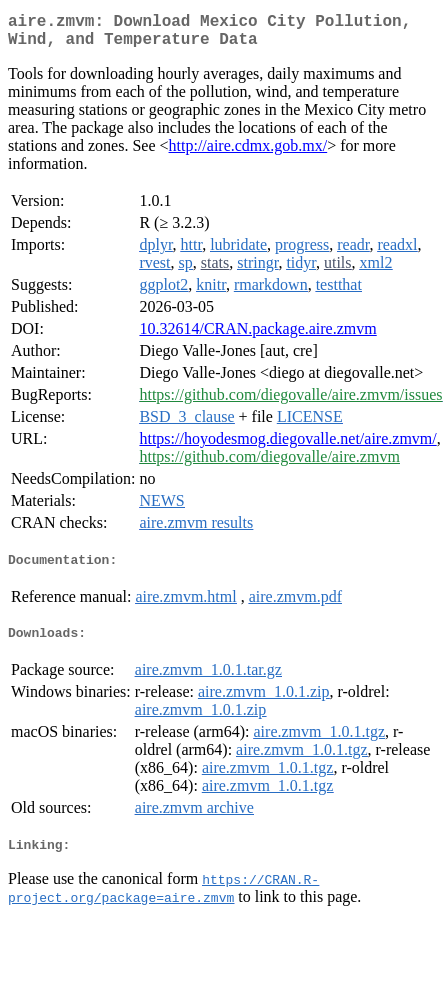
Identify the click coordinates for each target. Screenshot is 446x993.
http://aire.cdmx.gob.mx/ (248, 153)
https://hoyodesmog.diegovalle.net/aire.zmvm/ (287, 446)
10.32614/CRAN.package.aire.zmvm (257, 336)
